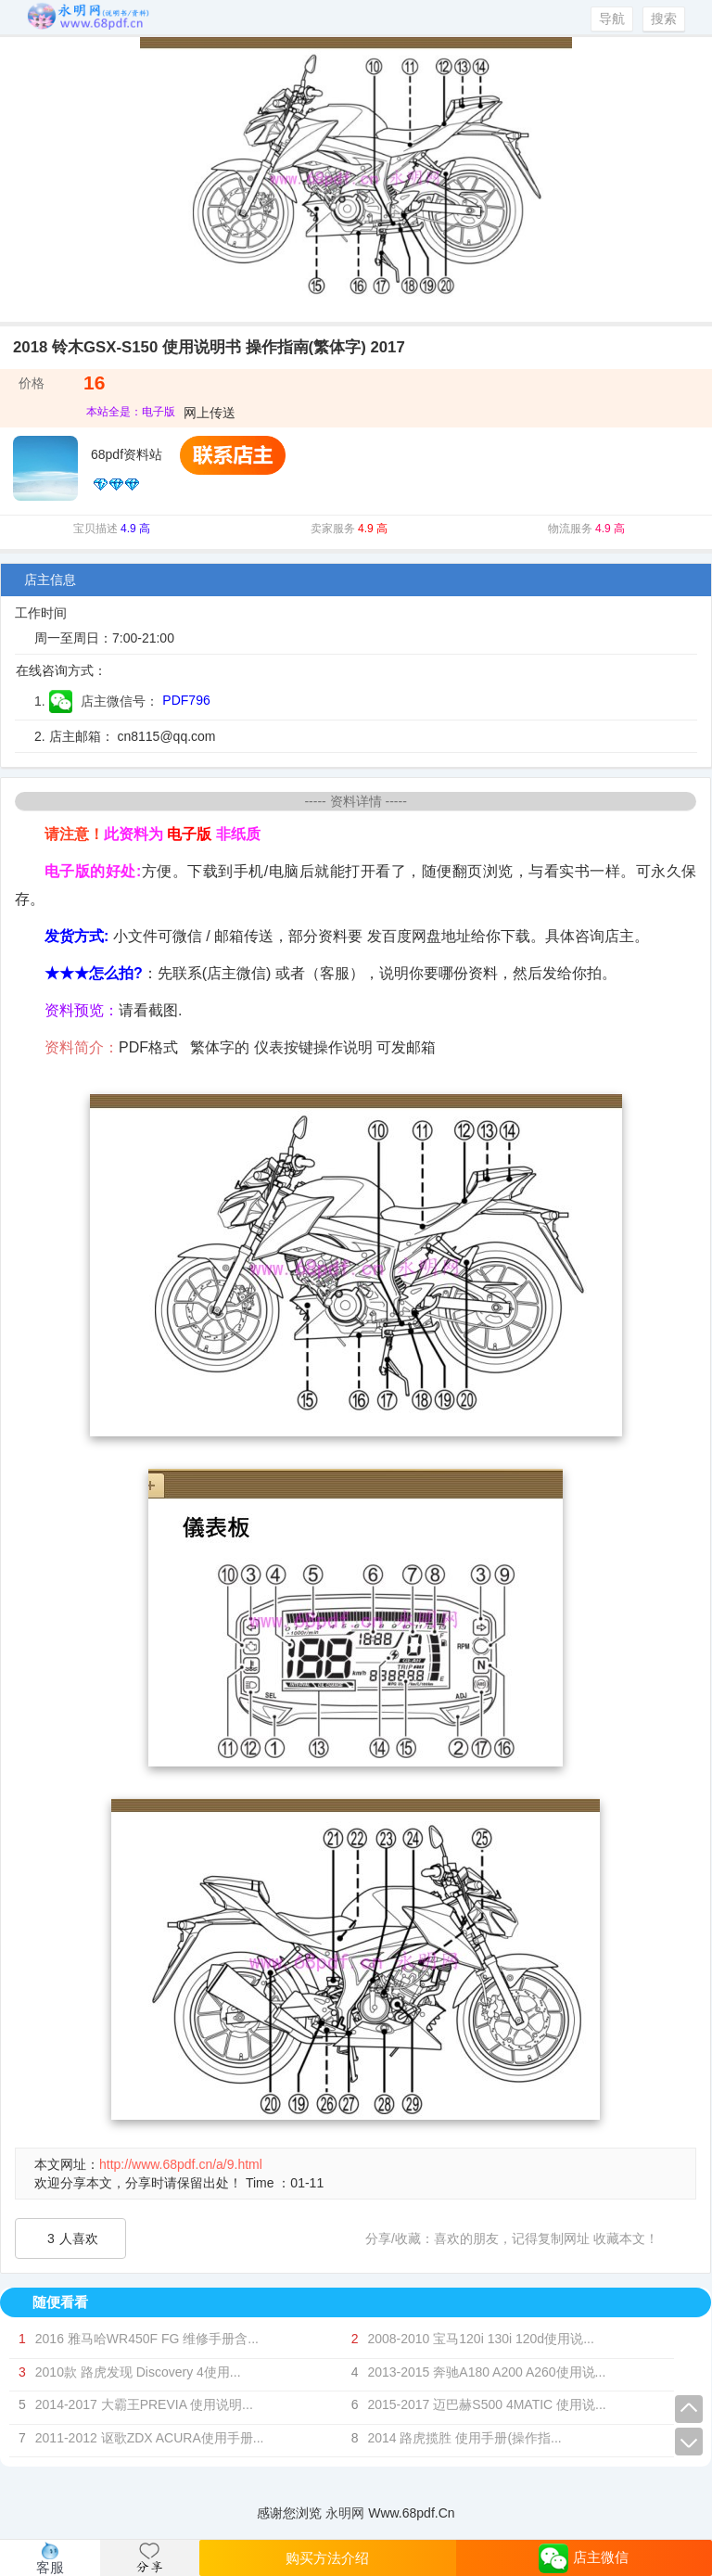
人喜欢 (72, 2238)
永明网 (344, 2513)
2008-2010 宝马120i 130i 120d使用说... (480, 2338)
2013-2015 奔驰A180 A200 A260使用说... (486, 2372)
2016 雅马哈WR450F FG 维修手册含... (147, 2338)
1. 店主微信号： (96, 701)
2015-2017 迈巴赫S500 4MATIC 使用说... (486, 2404)
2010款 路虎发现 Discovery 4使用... (138, 2372)
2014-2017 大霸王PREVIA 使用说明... (144, 2404)
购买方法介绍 (327, 2558)
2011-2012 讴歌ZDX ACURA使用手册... (149, 2437)
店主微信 (584, 2558)
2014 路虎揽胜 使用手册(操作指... (464, 2437)
